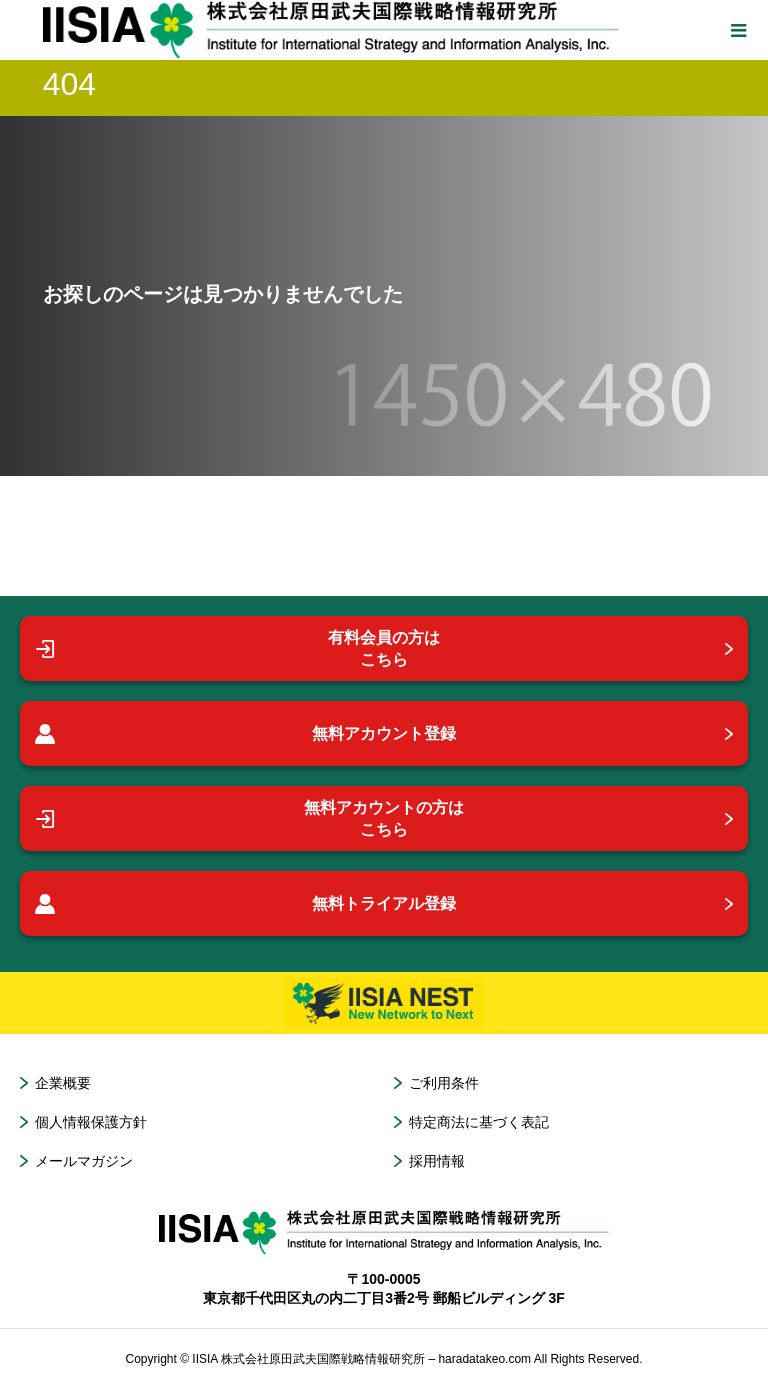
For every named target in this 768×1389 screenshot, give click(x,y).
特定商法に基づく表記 (479, 1122)
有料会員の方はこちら (237, 648)
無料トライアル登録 (245, 904)
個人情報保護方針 (91, 1122)
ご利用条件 (444, 1083)
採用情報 (437, 1161)
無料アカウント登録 (245, 734)
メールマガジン (84, 1161)
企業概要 (63, 1083)
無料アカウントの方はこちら (249, 818)
